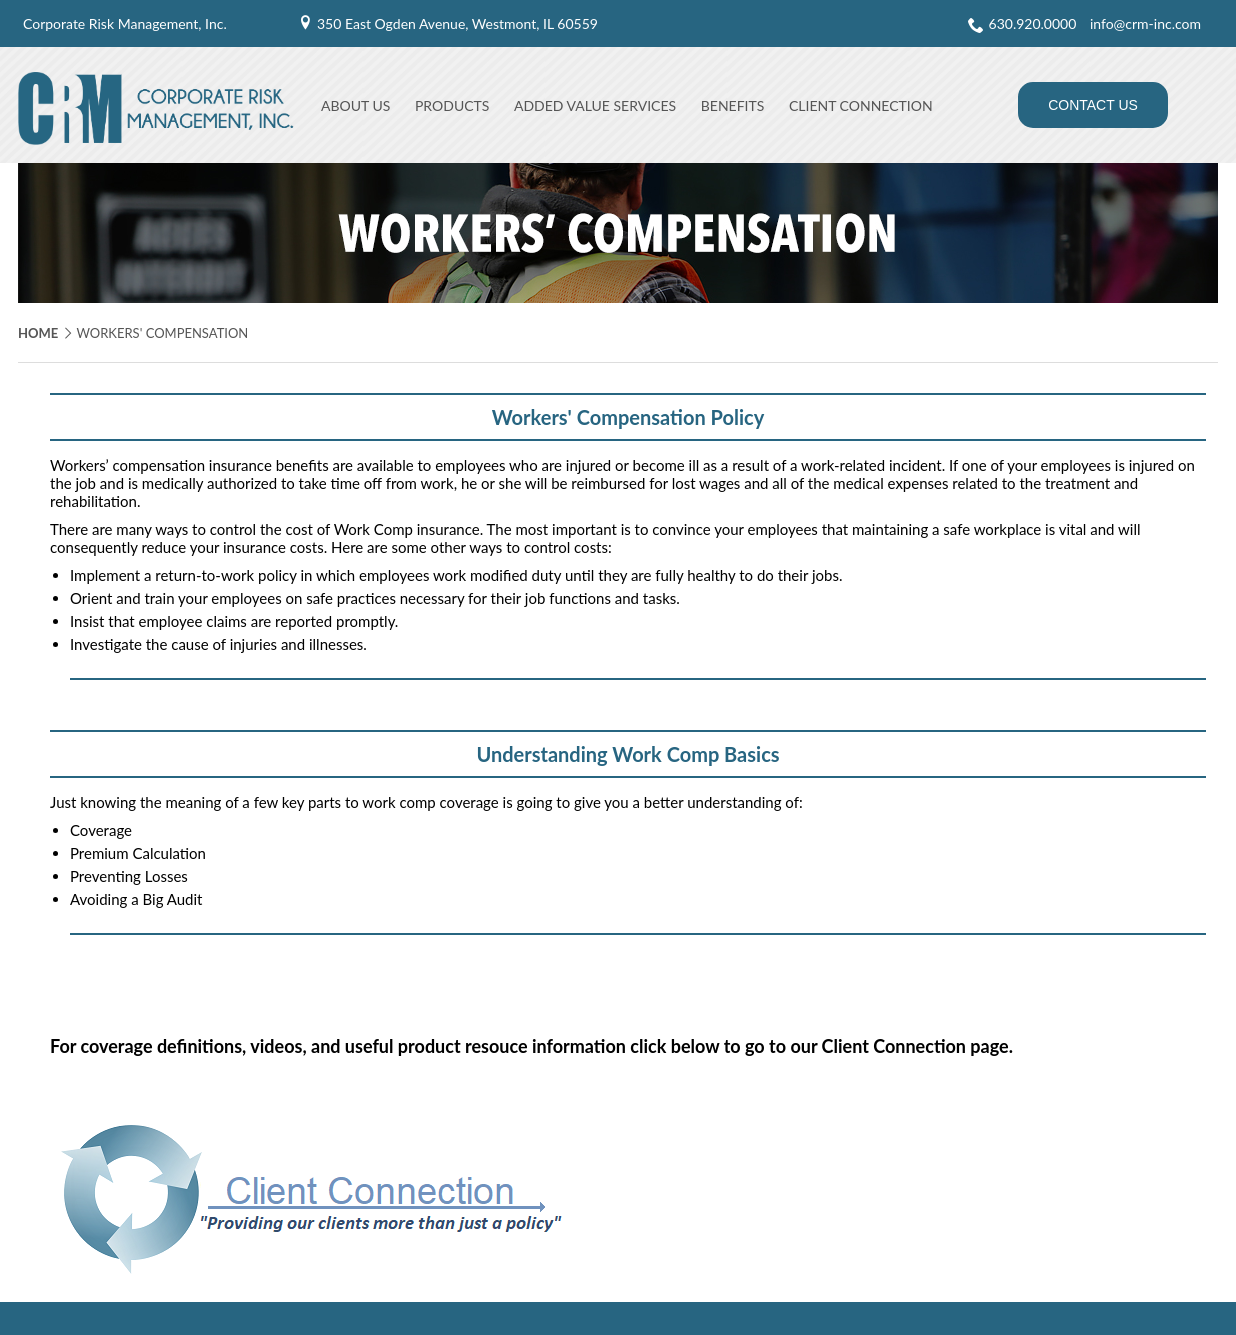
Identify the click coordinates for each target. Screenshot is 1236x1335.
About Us (355, 105)
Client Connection (861, 105)
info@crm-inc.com (1145, 23)
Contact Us (1093, 105)
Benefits (733, 105)
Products (452, 105)
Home (38, 333)
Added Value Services (595, 105)
